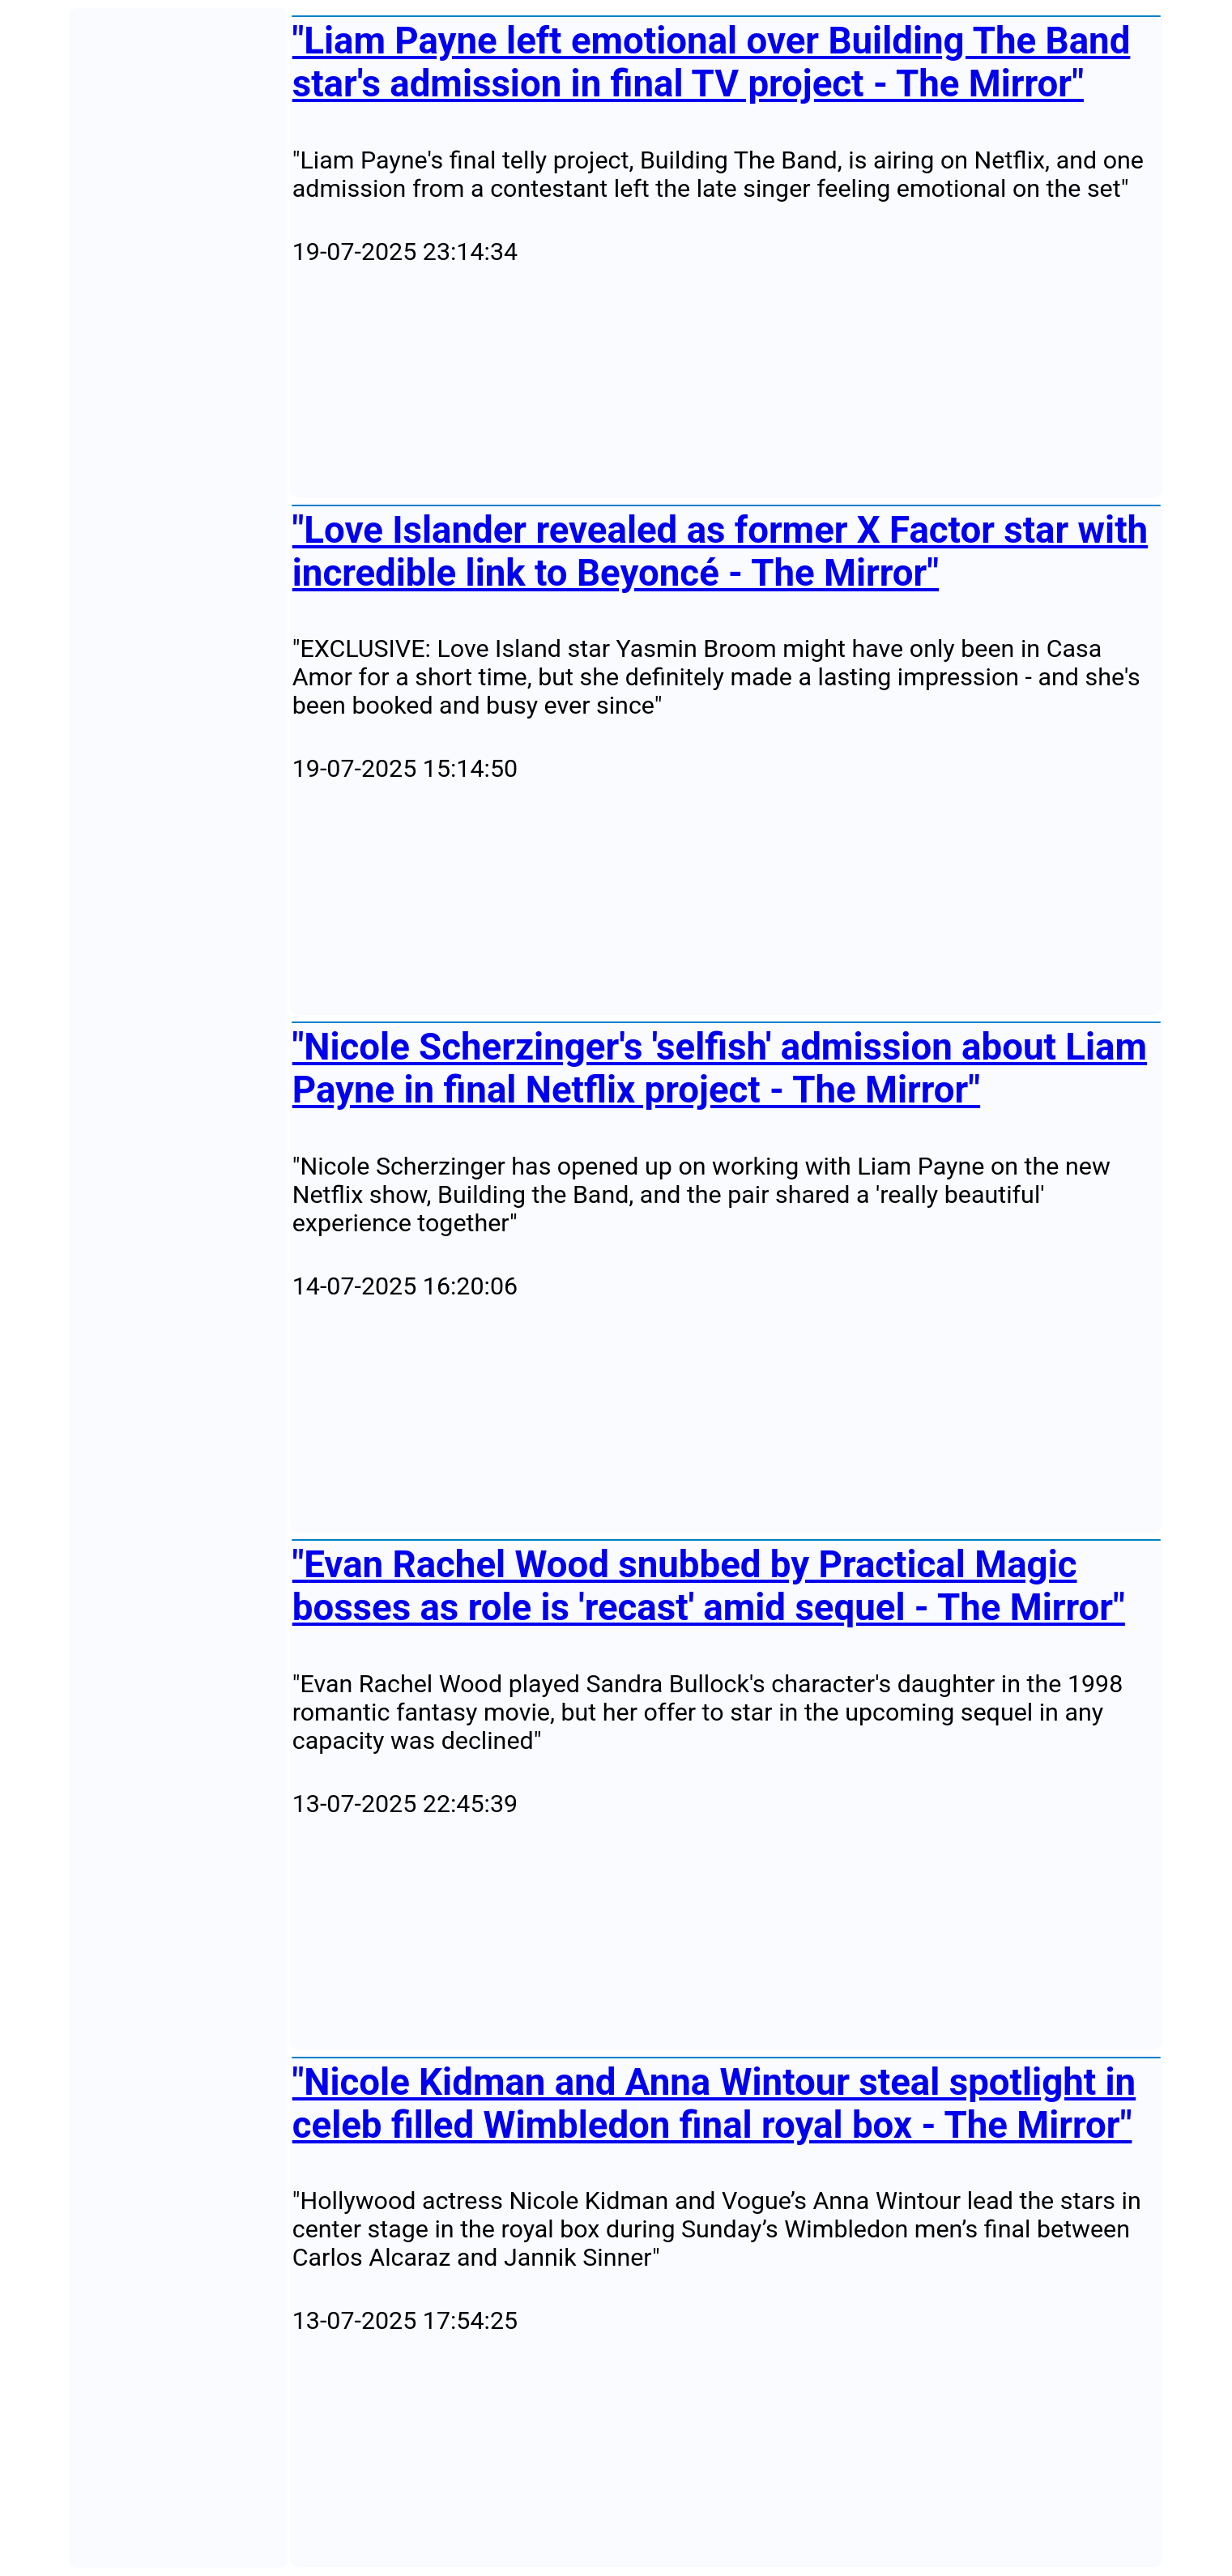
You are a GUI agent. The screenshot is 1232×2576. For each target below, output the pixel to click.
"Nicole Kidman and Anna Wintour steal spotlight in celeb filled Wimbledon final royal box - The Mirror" (714, 2104)
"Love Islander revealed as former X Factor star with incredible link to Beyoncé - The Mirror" (720, 552)
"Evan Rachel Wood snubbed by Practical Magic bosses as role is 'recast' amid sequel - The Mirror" (708, 1586)
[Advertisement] (726, 382)
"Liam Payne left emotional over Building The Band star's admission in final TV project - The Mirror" (711, 62)
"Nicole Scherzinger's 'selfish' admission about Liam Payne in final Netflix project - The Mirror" (719, 1068)
